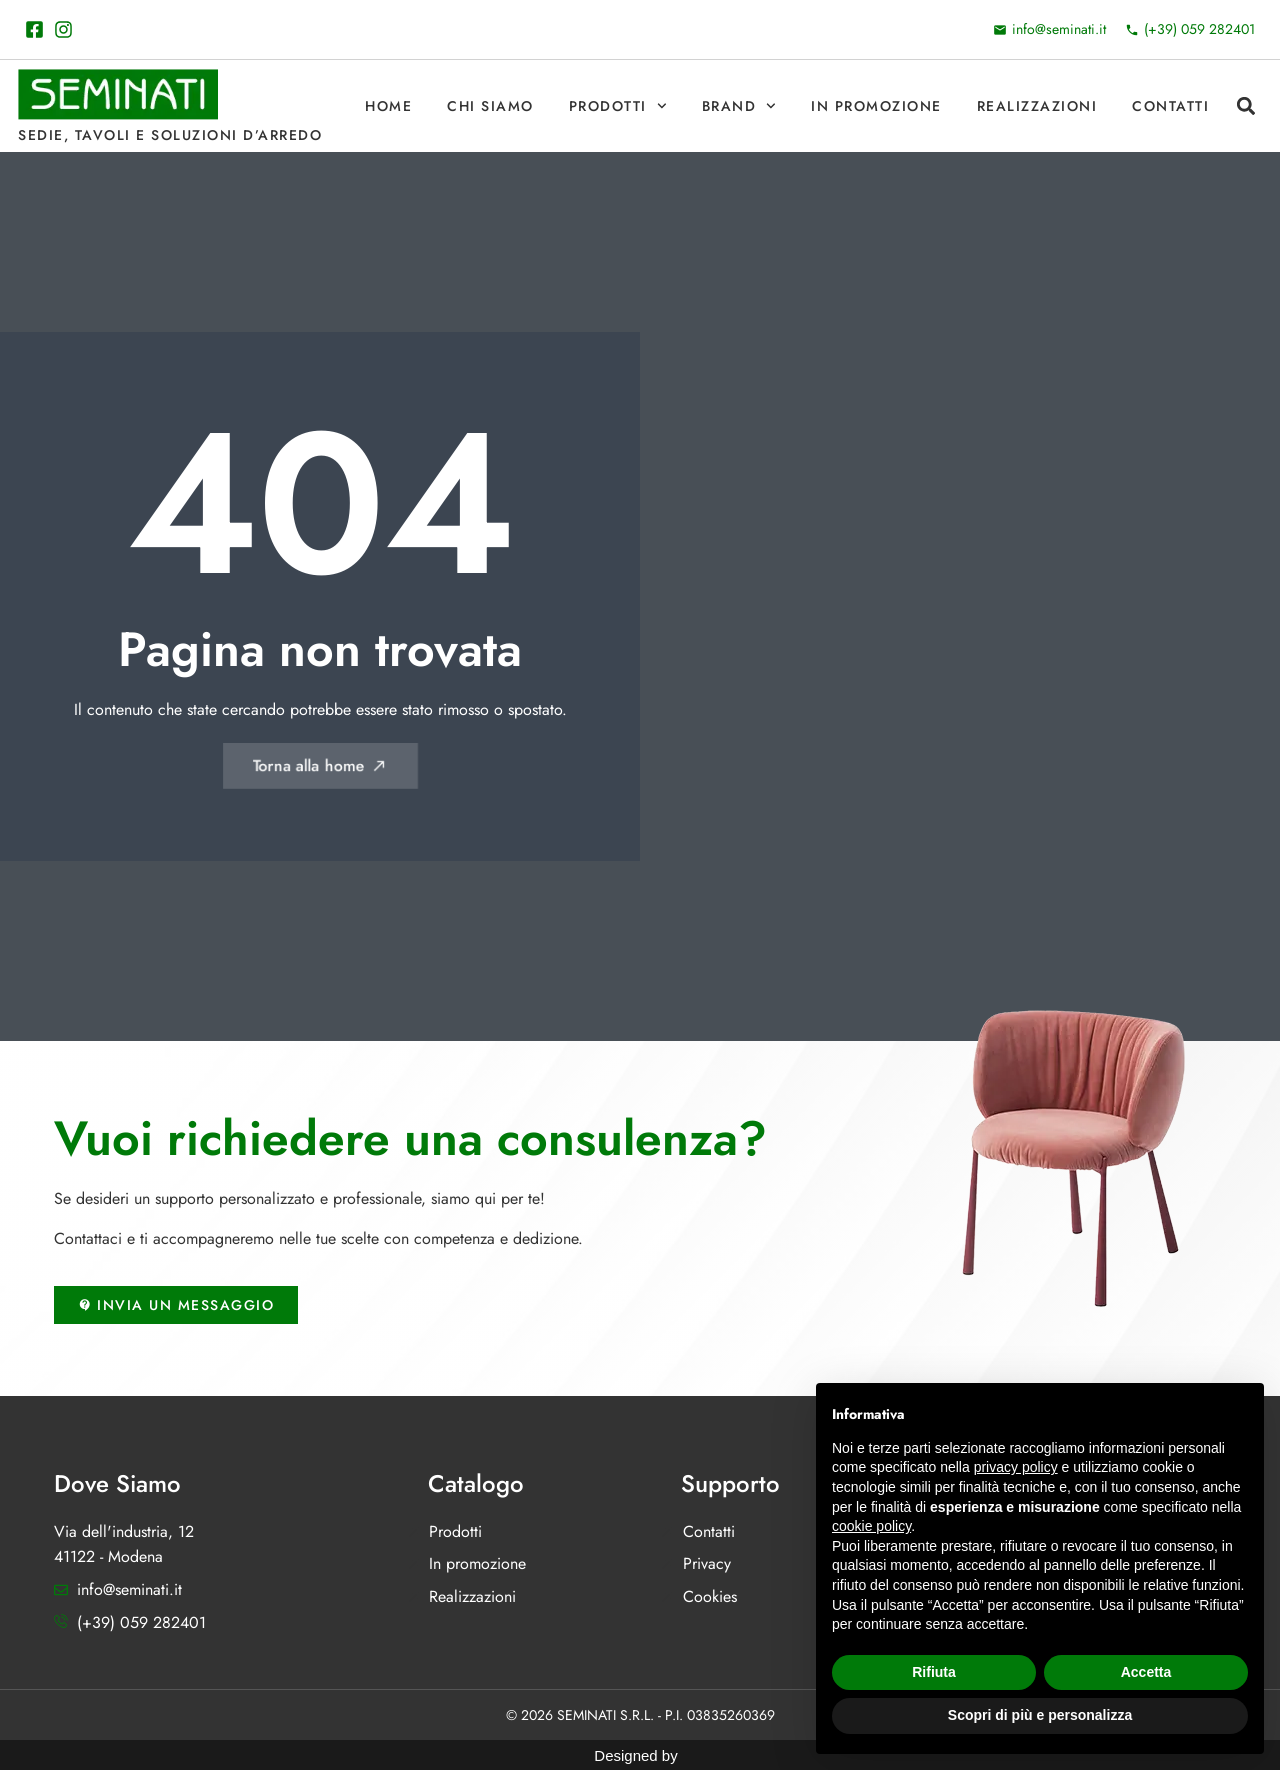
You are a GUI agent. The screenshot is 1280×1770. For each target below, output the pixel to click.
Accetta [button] (1146, 1672)
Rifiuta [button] (934, 1672)
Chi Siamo (490, 106)
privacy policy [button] (1016, 1467)
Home (388, 106)
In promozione (876, 106)
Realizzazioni (1037, 106)
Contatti (1170, 106)
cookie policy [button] (871, 1526)
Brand (739, 106)
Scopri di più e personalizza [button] (1040, 1715)
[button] (1245, 106)
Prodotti (618, 106)
